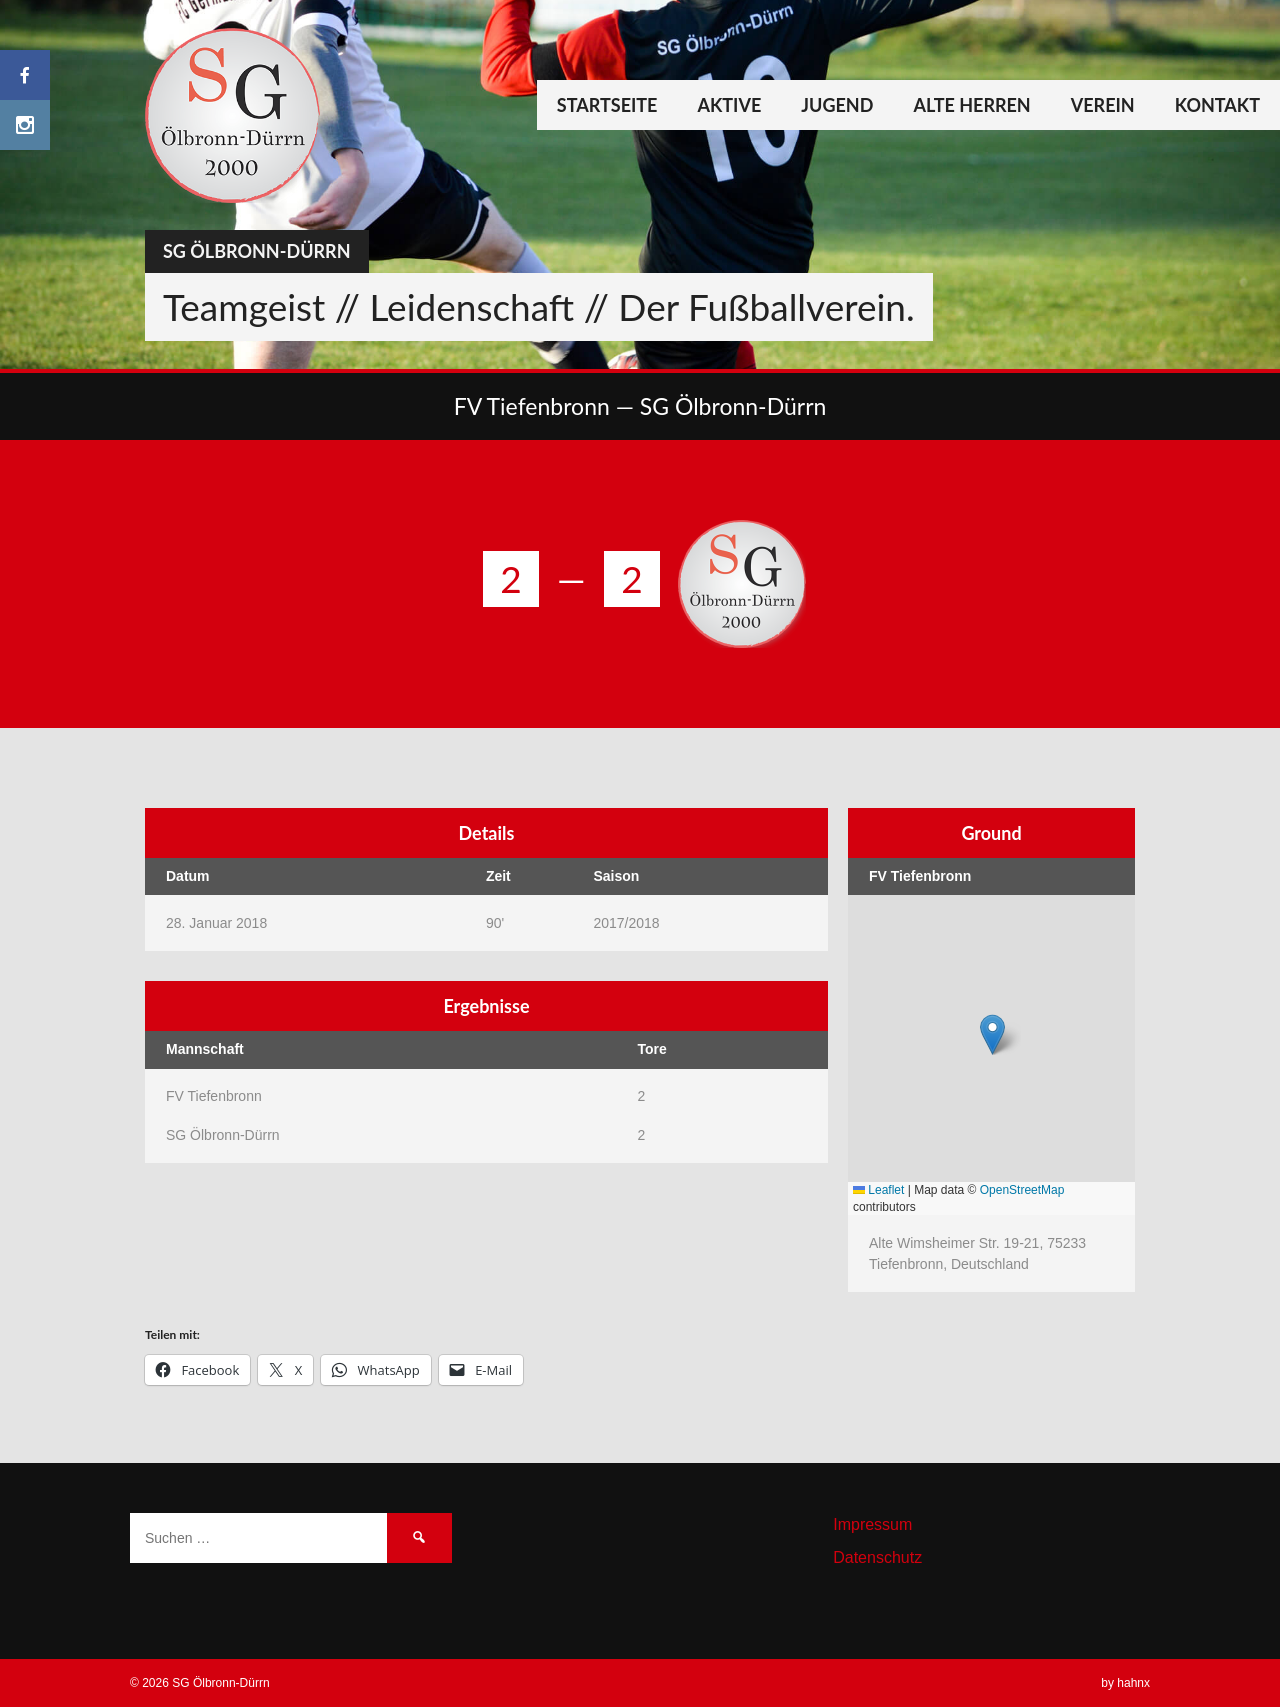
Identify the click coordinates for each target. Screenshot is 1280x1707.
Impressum (872, 1524)
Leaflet (878, 1190)
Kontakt (1217, 105)
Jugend (837, 105)
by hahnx (1125, 1683)
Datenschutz (877, 1557)
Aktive (729, 105)
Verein (1103, 105)
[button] (992, 1034)
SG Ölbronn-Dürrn (257, 251)
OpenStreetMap (1022, 1190)
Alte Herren (971, 105)
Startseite (607, 105)
